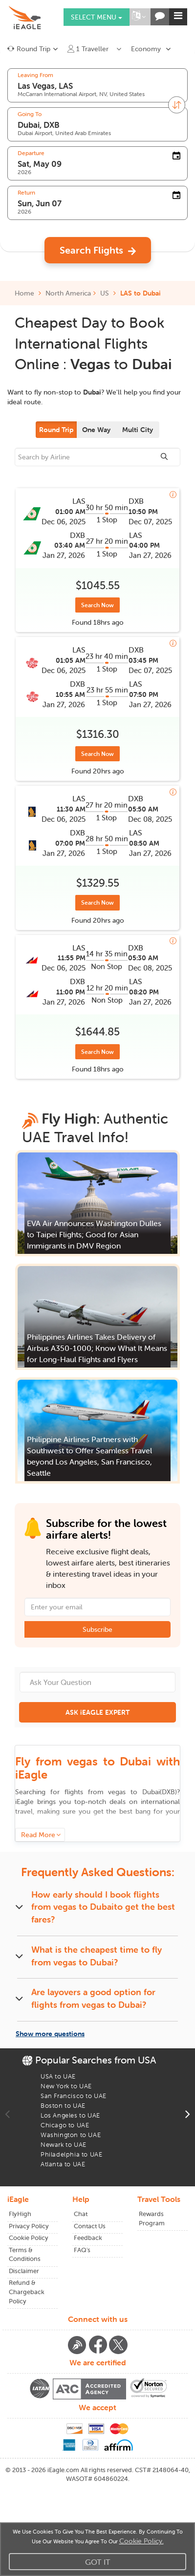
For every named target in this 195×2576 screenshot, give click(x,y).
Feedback (88, 2238)
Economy (146, 48)
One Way (96, 429)
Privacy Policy (29, 2226)
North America (68, 293)
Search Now (97, 605)
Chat (80, 2214)
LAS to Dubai (140, 293)
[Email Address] (97, 1607)
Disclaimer (24, 2271)
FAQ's (82, 2250)
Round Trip (56, 429)
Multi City (137, 429)
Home (28, 293)
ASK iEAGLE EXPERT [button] (97, 1712)
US (104, 293)
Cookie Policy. (141, 2540)
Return (26, 192)
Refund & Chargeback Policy (26, 2292)
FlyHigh (20, 2214)
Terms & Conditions (25, 2254)
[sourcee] (97, 457)
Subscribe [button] (97, 1629)
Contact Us (90, 2226)
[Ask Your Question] (97, 1682)
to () (142, 1791)
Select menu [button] (96, 17)
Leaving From (35, 75)
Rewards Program (152, 2218)
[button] (139, 16)
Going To (30, 114)
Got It (97, 2562)
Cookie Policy (28, 2238)
